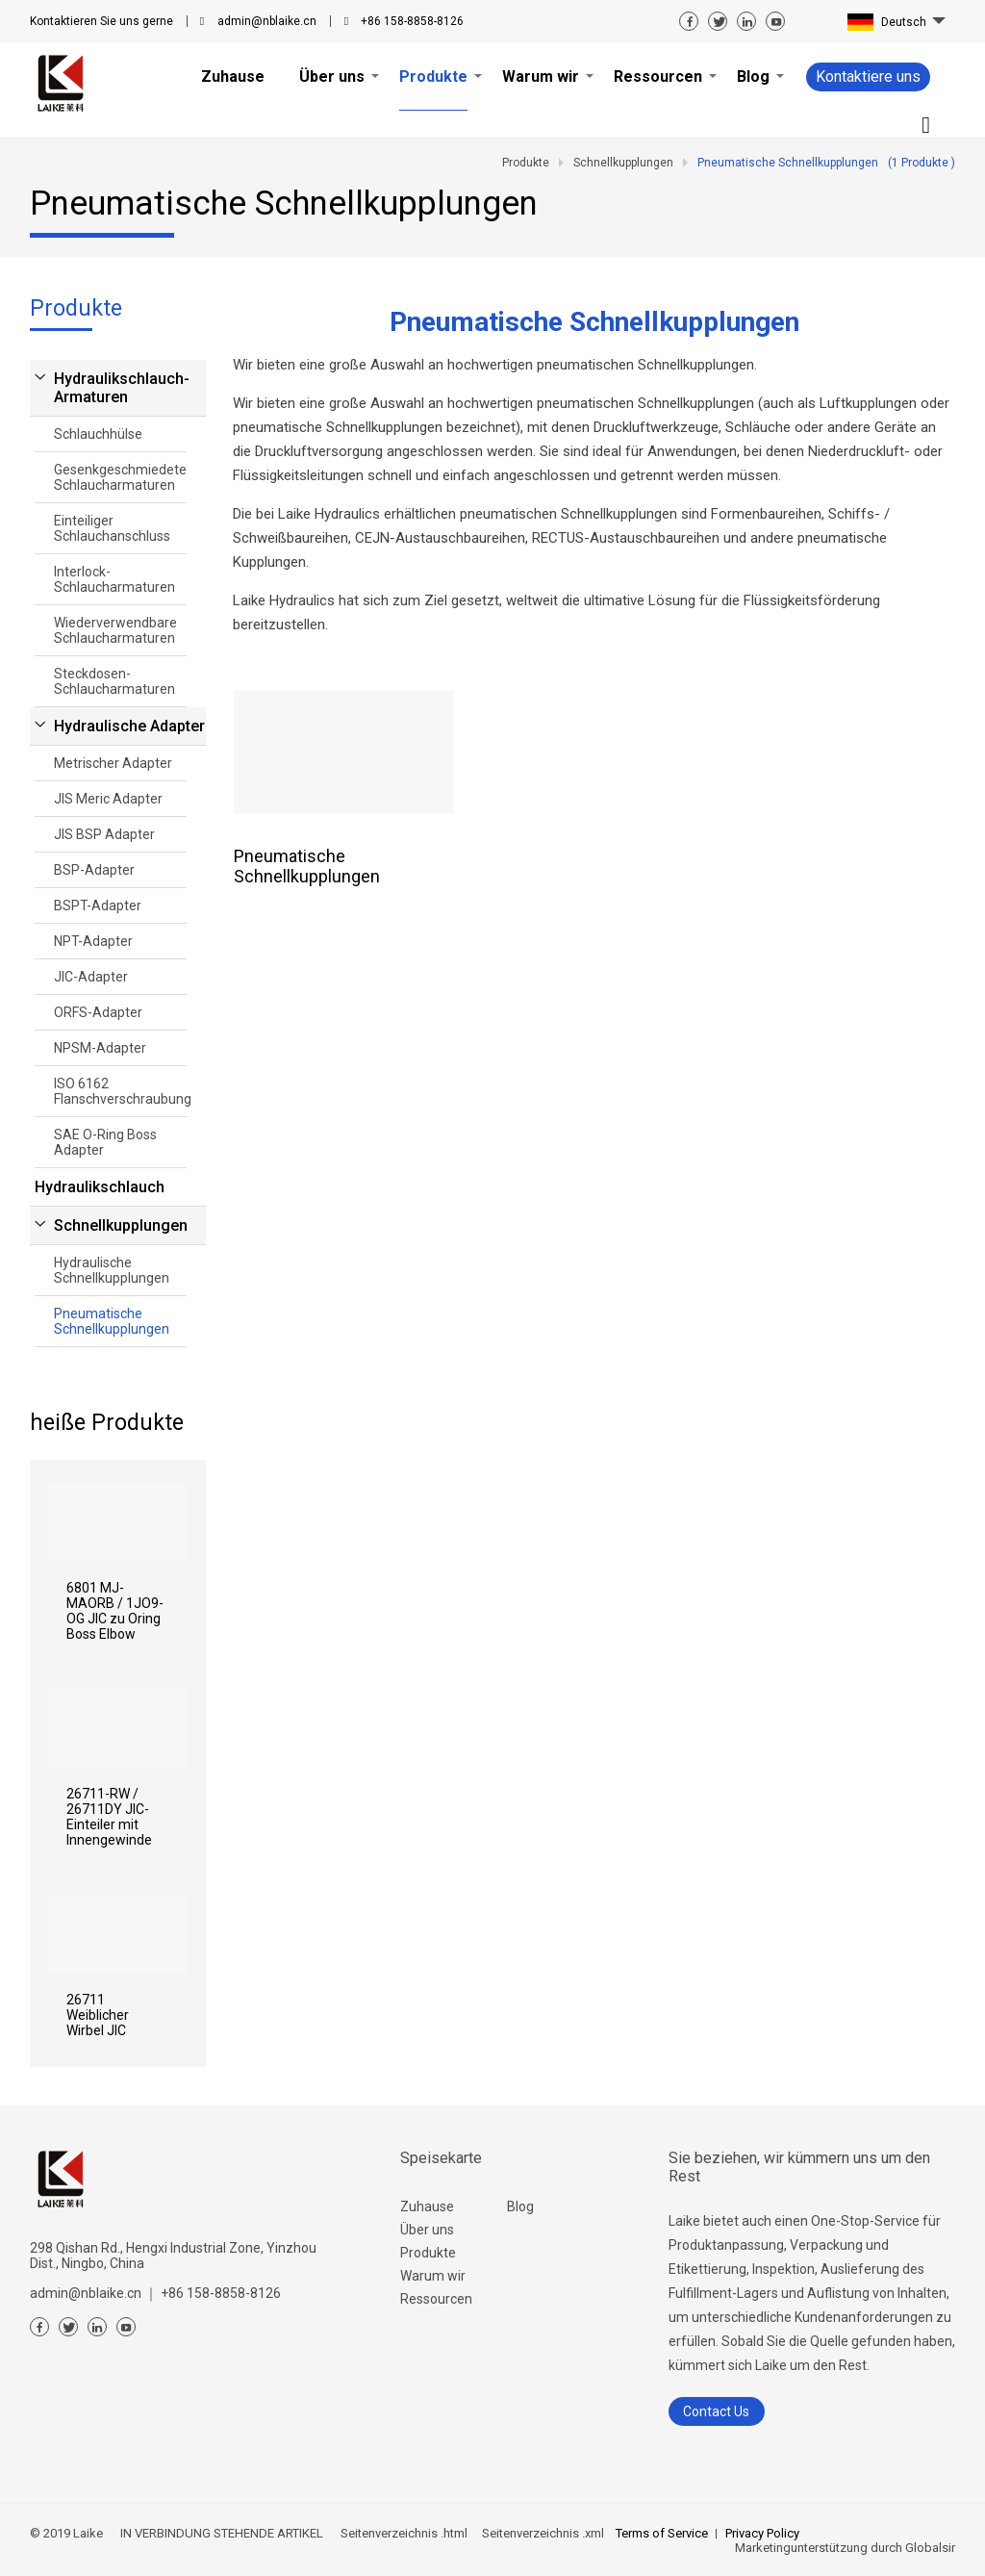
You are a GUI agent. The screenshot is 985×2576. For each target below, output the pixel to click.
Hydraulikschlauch (99, 1187)
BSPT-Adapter (97, 905)
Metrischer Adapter (113, 763)
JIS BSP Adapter (104, 834)
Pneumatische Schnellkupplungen (111, 1321)
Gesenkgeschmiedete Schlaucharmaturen (120, 477)
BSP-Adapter (94, 870)
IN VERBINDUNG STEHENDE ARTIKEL (221, 2533)
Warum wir (433, 2275)
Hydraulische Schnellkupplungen (111, 1270)
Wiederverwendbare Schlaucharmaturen (115, 630)
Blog (520, 2206)
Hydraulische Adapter (129, 726)
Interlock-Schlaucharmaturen (114, 579)
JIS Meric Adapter (108, 798)
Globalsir (930, 2547)
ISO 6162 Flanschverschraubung (120, 1091)
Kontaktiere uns (868, 76)
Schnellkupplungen (121, 1225)
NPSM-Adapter (100, 1048)
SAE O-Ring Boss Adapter (105, 1142)
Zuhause (427, 2206)
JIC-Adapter (91, 976)
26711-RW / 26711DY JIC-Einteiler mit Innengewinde (109, 1817)
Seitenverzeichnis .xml (541, 2533)
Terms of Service (662, 2533)
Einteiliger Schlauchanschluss (112, 528)
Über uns (427, 2229)
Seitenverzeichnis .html (402, 2533)
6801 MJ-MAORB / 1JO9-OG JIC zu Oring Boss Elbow (115, 1611)
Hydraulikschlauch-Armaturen (121, 388)
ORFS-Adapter (98, 1012)
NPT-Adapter (93, 941)
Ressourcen (436, 2299)
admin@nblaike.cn (266, 21)
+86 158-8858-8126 (412, 21)
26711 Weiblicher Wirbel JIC (97, 2015)
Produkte (428, 2252)
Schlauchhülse (98, 434)
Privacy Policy (762, 2533)
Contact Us (716, 2411)
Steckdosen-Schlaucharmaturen (114, 681)
